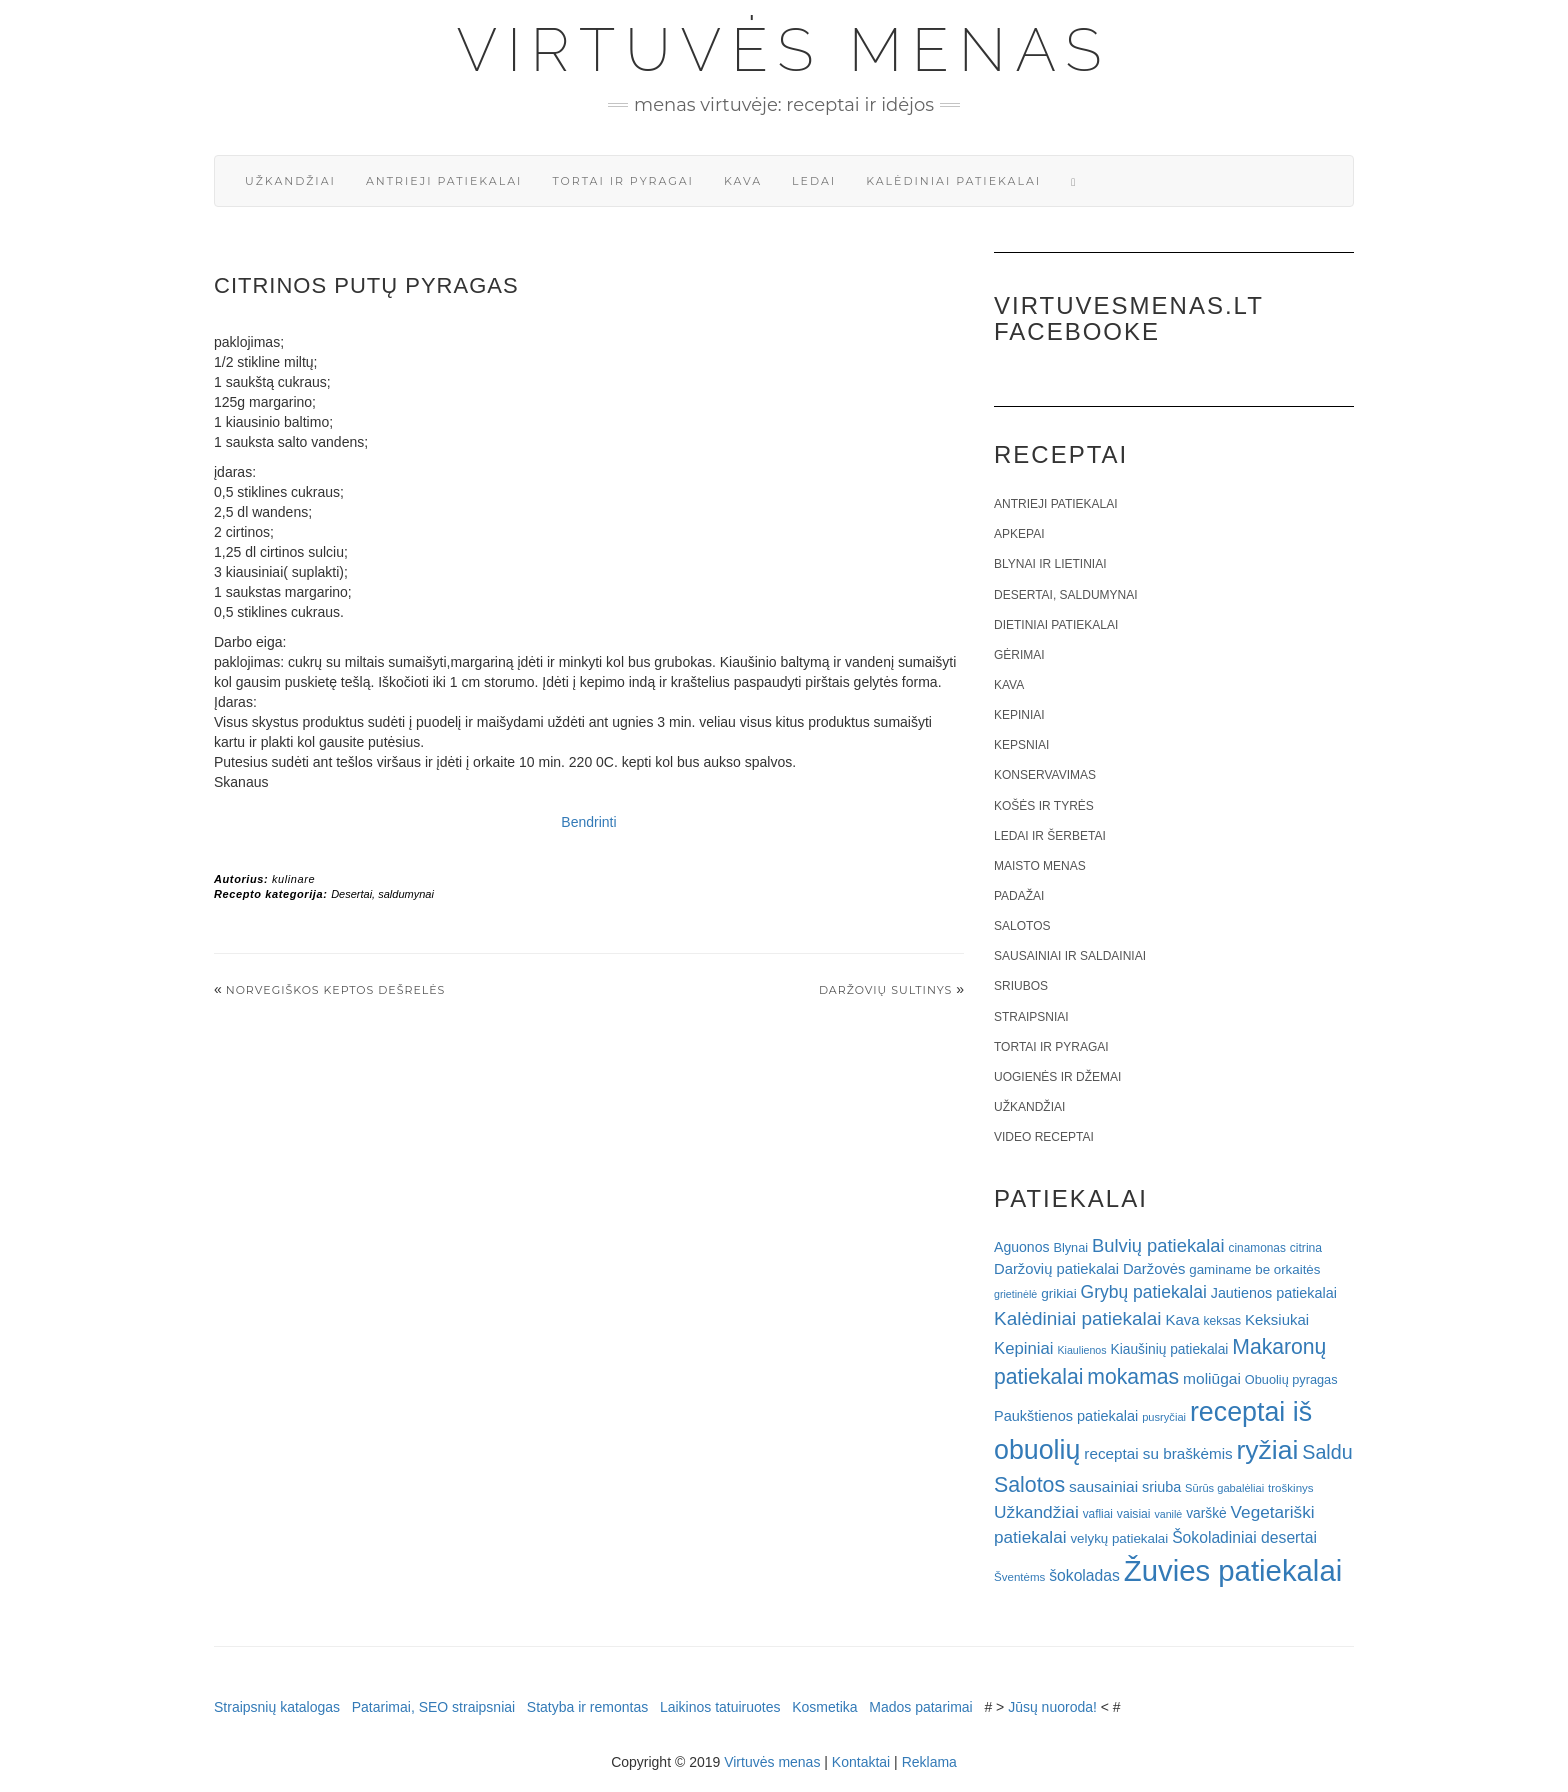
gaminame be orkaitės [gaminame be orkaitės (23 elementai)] (1254, 1269)
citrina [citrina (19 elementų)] (1306, 1248)
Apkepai (1019, 534)
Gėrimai (1019, 655)
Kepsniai (1021, 745)
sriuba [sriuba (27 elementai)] (1161, 1487)
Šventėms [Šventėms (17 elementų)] (1019, 1577)
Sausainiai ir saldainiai (1070, 956)
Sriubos (1021, 986)
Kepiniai (1019, 715)
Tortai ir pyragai (623, 181)
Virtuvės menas (784, 50)
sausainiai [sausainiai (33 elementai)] (1103, 1486)
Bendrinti (588, 822)
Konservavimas (1045, 775)
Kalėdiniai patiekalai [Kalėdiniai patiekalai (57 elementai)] (1078, 1318)
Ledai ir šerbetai (1050, 836)
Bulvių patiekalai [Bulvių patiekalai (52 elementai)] (1158, 1245)
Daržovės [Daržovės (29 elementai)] (1154, 1269)
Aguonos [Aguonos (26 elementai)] (1022, 1247)
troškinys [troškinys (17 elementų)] (1291, 1488)
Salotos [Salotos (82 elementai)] (1029, 1485)
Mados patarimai (921, 1707)
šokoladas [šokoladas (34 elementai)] (1084, 1575)
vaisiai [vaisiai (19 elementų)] (1134, 1514)
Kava (743, 181)
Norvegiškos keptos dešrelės (336, 990)
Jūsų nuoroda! (1052, 1707)
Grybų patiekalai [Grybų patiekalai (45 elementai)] (1144, 1292)
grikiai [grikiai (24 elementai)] (1059, 1293)
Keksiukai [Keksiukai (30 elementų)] (1277, 1319)
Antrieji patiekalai (444, 181)
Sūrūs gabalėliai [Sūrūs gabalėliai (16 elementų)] (1224, 1488)
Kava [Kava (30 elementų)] (1182, 1319)
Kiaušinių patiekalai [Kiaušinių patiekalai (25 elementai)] (1170, 1349)
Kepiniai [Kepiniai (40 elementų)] (1024, 1348)
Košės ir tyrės (1044, 806)
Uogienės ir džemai (1057, 1077)
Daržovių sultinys (885, 990)
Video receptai (1044, 1137)
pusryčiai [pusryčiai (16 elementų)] (1164, 1417)
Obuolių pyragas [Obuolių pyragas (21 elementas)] (1291, 1379)
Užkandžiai (290, 181)
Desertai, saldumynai (382, 894)
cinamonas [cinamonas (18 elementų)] (1257, 1248)
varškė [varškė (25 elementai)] (1206, 1513)
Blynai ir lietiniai (1050, 564)
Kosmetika (824, 1707)
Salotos (1022, 926)
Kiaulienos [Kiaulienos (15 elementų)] (1081, 1350)
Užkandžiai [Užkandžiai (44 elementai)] (1036, 1512)
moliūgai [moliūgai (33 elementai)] (1212, 1378)
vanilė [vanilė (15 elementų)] (1168, 1514)
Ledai (814, 181)
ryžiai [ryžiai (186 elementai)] (1268, 1450)
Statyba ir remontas (587, 1707)
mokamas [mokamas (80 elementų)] (1133, 1376)
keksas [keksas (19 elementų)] (1222, 1321)
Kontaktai (861, 1762)
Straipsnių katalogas (277, 1707)
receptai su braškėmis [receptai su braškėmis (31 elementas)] (1158, 1453)
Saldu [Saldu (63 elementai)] (1327, 1452)
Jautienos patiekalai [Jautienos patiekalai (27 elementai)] (1274, 1293)
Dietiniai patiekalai (1056, 625)
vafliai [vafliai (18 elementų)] (1098, 1514)
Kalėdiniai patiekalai (953, 181)
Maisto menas (1040, 866)
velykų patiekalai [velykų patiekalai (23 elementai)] (1119, 1538)
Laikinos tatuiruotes (720, 1707)
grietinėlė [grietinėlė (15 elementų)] (1015, 1294)
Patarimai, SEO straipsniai (433, 1707)
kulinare (293, 879)
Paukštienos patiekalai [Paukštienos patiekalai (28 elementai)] (1066, 1416)
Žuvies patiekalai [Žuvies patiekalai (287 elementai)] (1233, 1570)
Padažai (1019, 896)
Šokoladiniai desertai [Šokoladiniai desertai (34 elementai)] (1244, 1537)
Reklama (929, 1762)
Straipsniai (1031, 1017)
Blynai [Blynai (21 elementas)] (1070, 1247)
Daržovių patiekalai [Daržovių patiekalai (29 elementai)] (1056, 1269)
